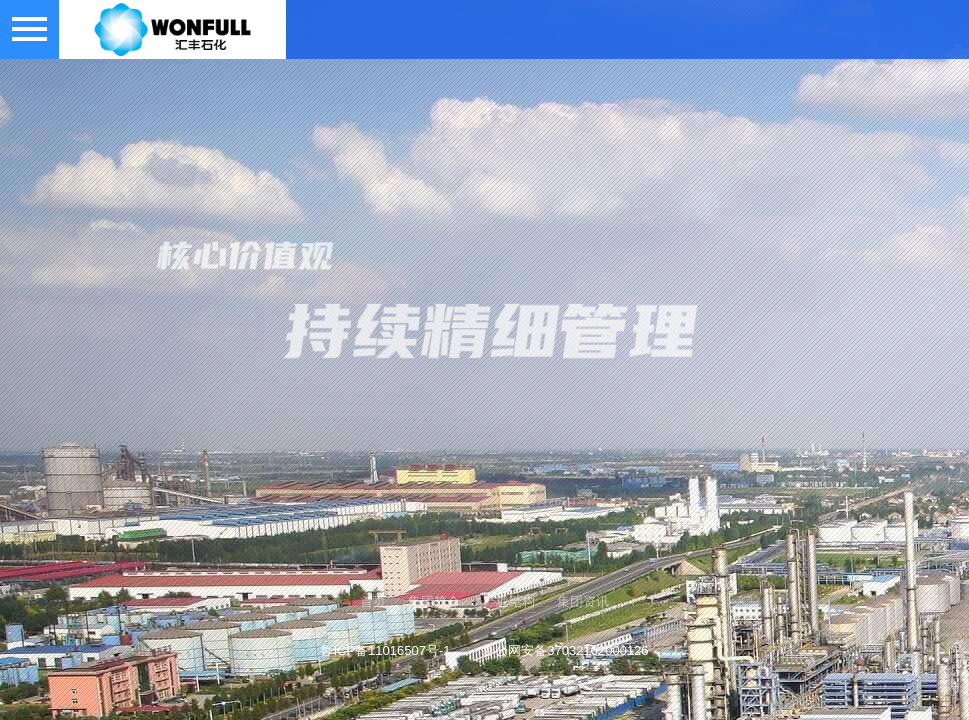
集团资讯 (583, 601)
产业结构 (509, 601)
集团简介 (434, 601)
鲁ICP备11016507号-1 (385, 650)
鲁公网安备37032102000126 (565, 650)
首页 (373, 601)
